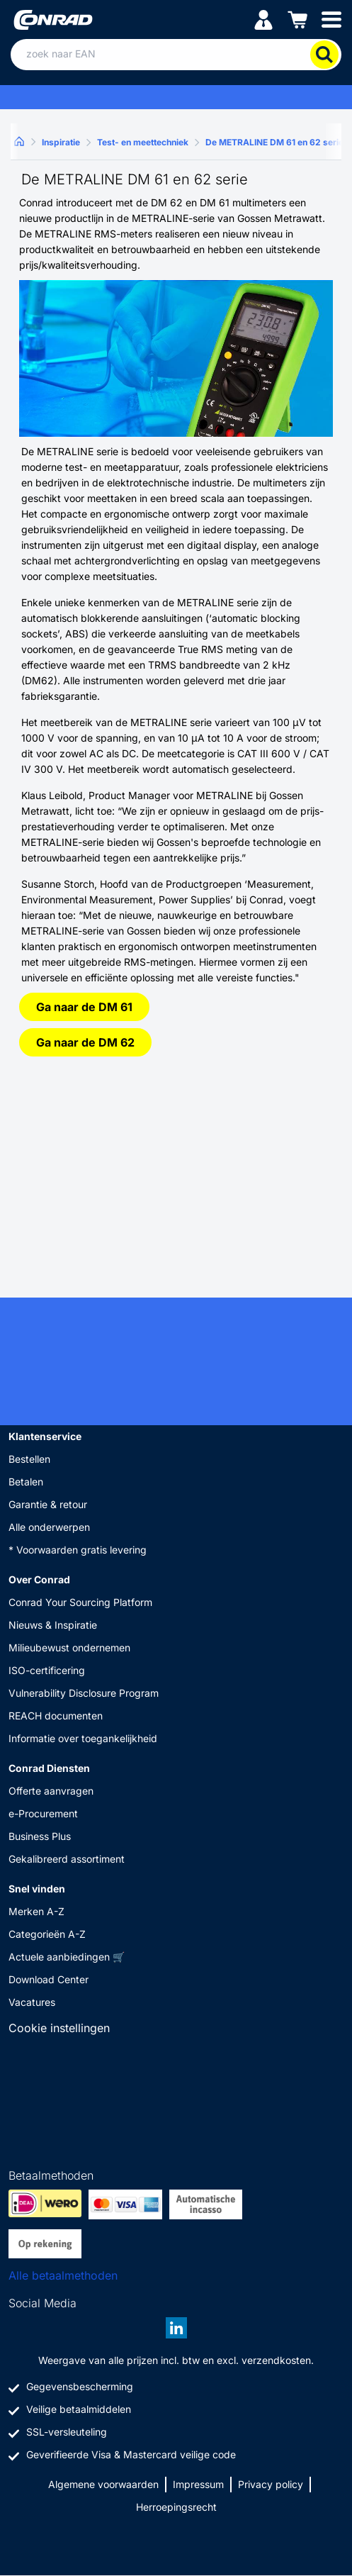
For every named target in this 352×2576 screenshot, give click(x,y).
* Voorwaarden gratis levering (77, 1550)
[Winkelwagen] (297, 19)
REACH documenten (55, 1716)
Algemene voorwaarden (103, 2484)
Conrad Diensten (49, 1768)
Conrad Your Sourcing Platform (80, 1602)
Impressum (198, 2484)
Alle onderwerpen (49, 1527)
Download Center (48, 1979)
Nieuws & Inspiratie (52, 1625)
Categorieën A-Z (47, 1934)
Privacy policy (270, 2484)
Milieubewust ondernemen (69, 1647)
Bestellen (29, 1459)
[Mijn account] (263, 19)
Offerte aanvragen (50, 1791)
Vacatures (31, 2002)
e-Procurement (43, 1813)
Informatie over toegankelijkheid (82, 1738)
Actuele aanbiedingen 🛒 (66, 1957)
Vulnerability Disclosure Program (83, 1693)
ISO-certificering (46, 1670)
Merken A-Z (36, 1911)
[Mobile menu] (331, 19)
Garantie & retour (47, 1504)
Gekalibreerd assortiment (66, 1859)
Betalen (25, 1482)
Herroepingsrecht (176, 2507)
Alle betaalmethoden (63, 2275)
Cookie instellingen (59, 2028)
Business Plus (39, 1836)
